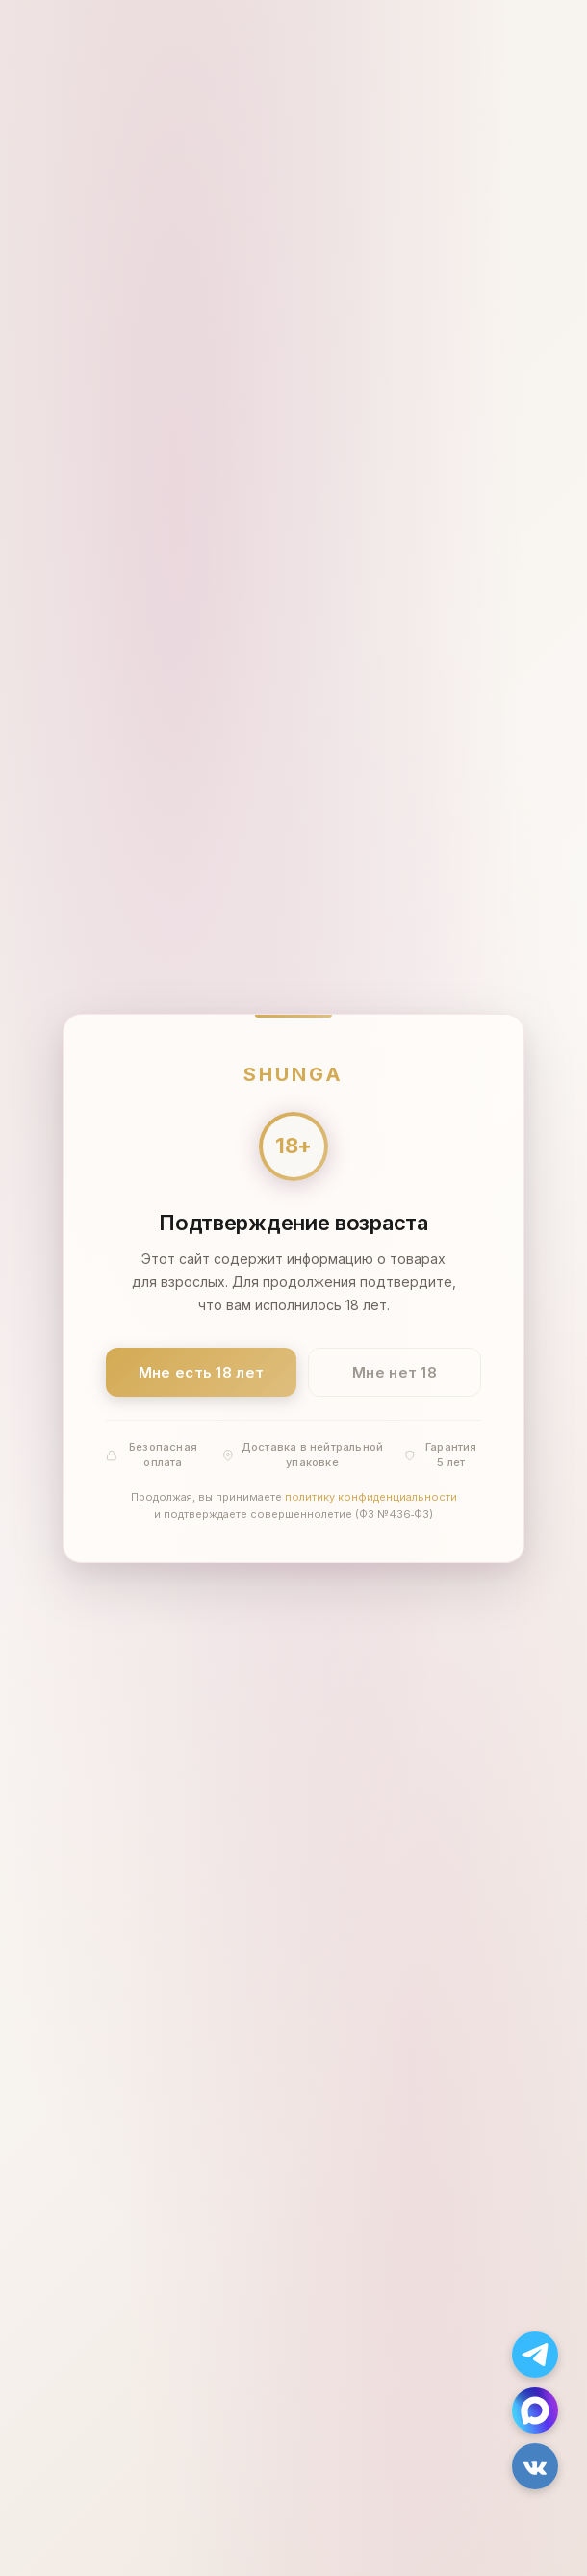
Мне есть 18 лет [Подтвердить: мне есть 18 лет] (202, 1371)
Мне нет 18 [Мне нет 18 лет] (394, 1371)
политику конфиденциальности (371, 1497)
